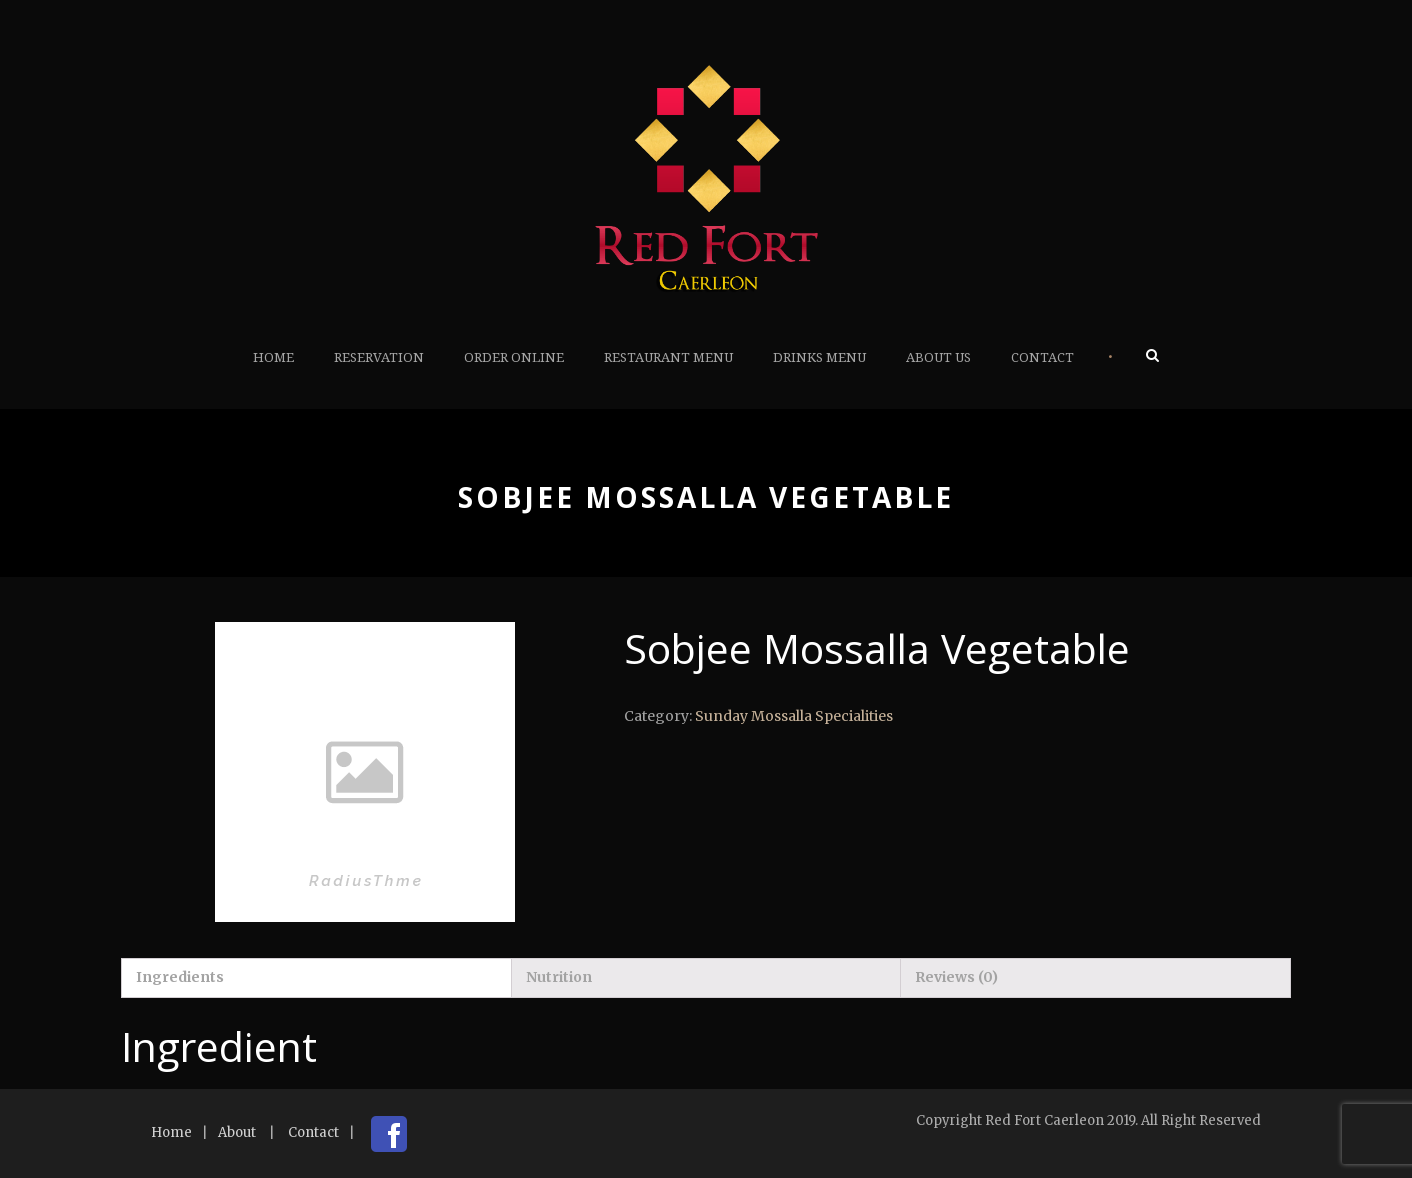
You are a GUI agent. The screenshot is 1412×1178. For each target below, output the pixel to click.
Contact (1042, 357)
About (237, 1132)
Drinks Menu (819, 357)
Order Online (514, 357)
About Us (938, 357)
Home (273, 357)
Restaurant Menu (668, 357)
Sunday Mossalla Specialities (794, 716)
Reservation (379, 357)
